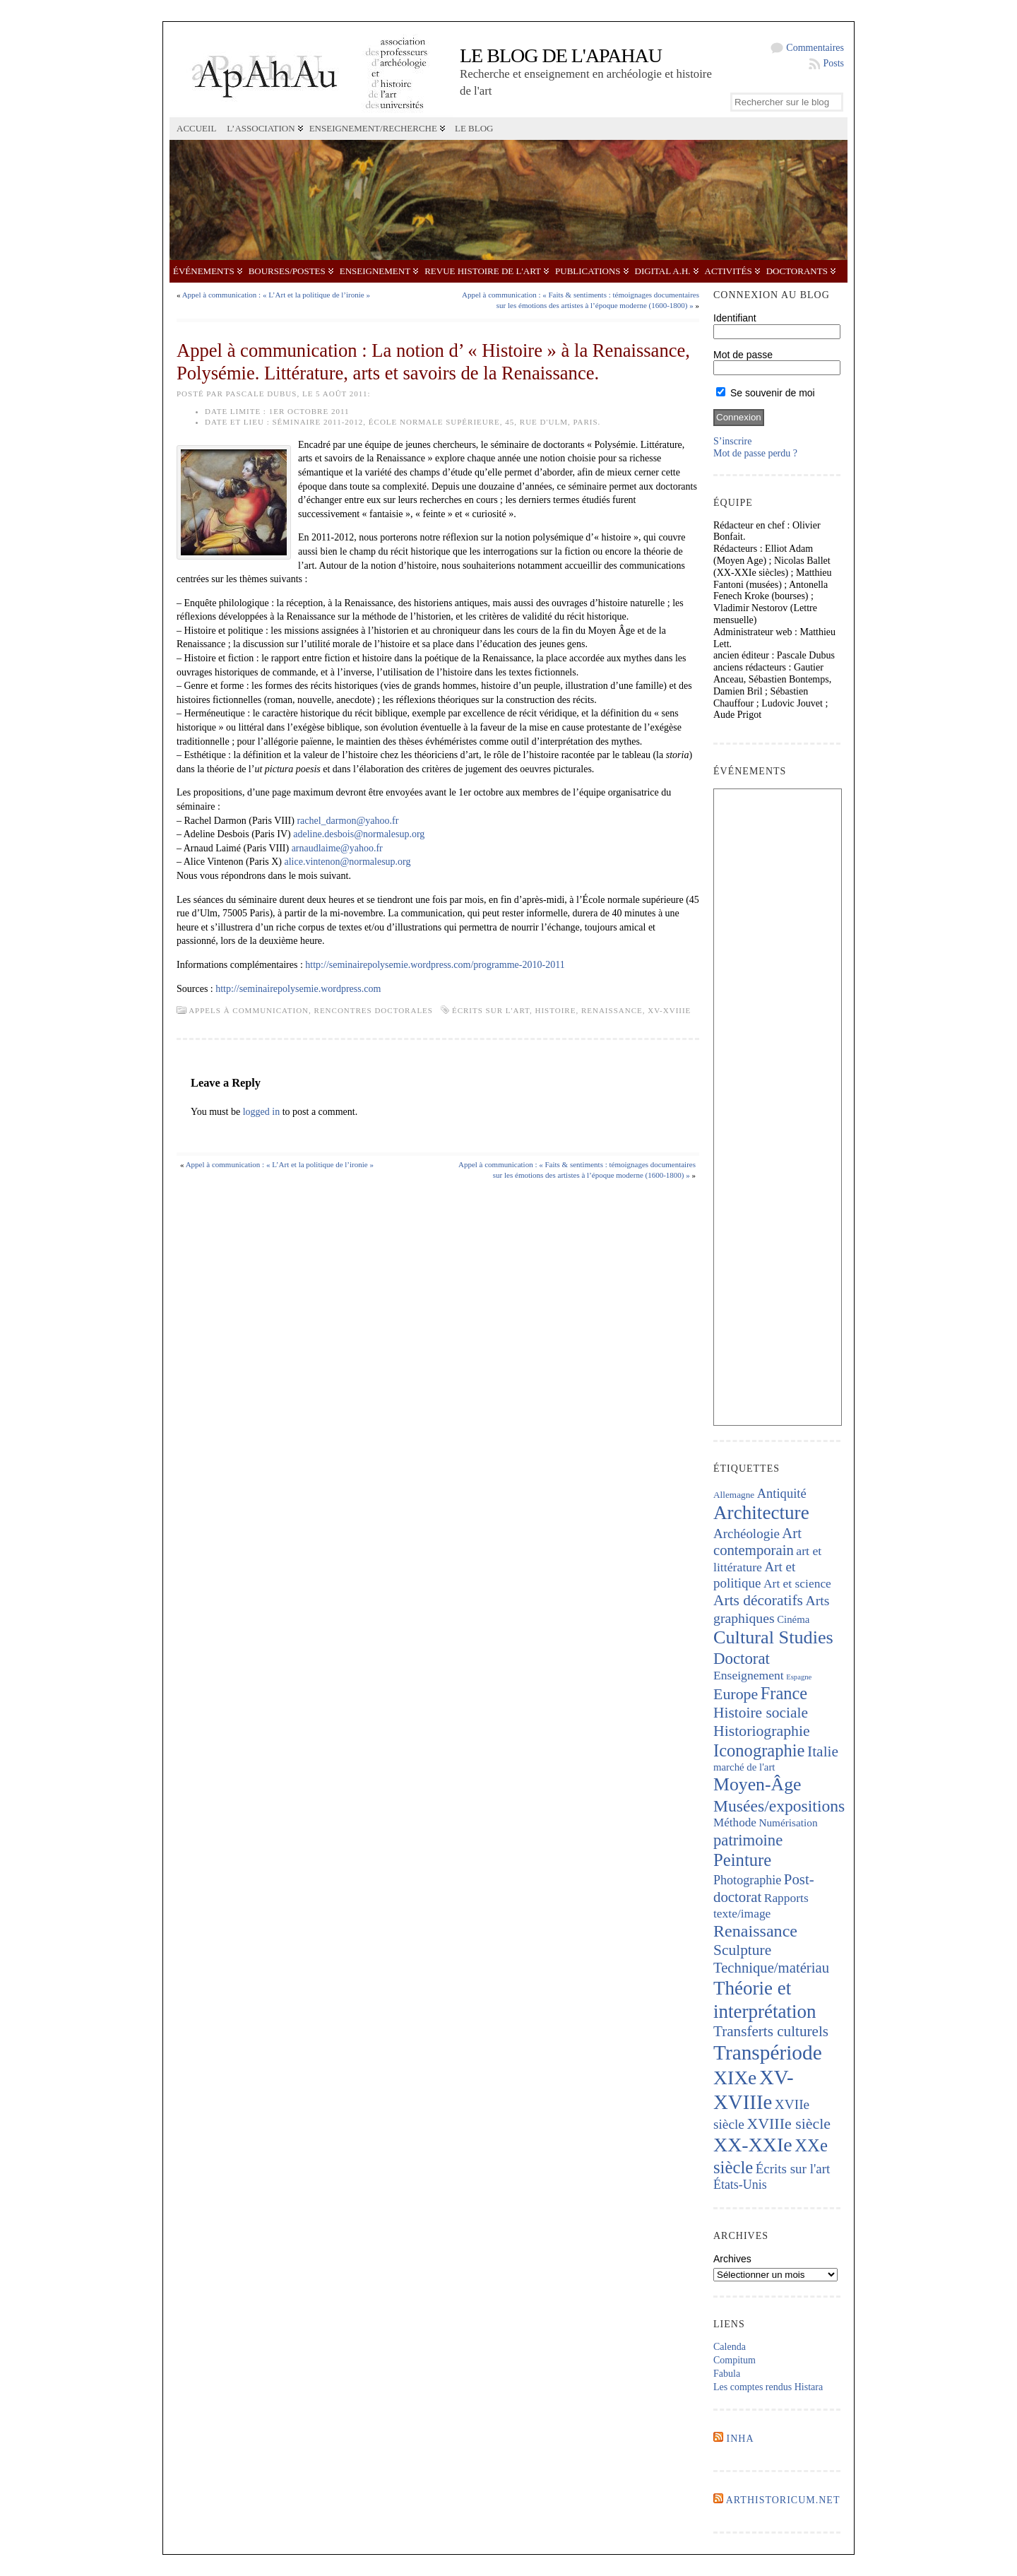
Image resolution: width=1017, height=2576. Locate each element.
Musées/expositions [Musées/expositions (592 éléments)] (779, 1806)
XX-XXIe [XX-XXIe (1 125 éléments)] (752, 2145)
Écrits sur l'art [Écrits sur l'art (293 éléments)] (793, 2168)
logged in (261, 1111)
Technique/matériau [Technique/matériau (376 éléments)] (771, 1967)
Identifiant (734, 318)
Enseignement (375, 271)
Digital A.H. (663, 271)
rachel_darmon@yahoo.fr (347, 820)
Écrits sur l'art (491, 1010)
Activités (728, 271)
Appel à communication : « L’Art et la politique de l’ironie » (276, 294)
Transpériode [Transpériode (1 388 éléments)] (767, 2052)
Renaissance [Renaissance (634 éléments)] (755, 1931)
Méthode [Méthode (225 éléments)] (734, 1822)
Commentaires (815, 47)
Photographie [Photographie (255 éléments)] (747, 1880)
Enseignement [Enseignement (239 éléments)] (748, 1675)
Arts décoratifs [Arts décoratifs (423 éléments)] (758, 1600)
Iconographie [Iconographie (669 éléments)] (759, 1750)
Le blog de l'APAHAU (561, 55)
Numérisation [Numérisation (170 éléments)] (788, 1822)
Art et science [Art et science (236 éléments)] (797, 1583)
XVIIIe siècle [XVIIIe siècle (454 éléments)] (789, 2123)
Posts (833, 63)
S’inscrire (732, 441)
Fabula (726, 2373)
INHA (740, 2438)
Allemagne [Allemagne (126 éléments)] (733, 1494)
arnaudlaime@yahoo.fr (337, 848)
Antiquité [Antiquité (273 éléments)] (782, 1493)
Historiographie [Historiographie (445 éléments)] (761, 1731)
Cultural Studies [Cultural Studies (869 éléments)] (773, 1637)
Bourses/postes (287, 271)
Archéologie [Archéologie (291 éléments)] (746, 1533)
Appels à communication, (251, 1010)
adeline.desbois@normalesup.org (358, 834)
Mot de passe (743, 354)
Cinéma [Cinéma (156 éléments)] (793, 1619)
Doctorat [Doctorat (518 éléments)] (741, 1658)
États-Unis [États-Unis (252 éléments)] (740, 2185)
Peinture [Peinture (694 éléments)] (742, 1859)
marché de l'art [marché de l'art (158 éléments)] (744, 1767)
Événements (203, 271)
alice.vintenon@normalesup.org (348, 861)
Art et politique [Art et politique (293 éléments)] (754, 1574)
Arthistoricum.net (783, 2500)
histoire (555, 1010)
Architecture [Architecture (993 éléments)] (761, 1512)
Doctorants (797, 271)
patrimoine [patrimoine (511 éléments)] (748, 1840)
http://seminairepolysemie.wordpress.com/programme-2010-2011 (434, 964)
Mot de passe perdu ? (755, 453)
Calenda (729, 2346)
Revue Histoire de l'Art (482, 271)
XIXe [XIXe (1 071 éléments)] (734, 2077)
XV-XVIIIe (669, 1010)
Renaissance (612, 1010)
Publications (587, 271)
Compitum (734, 2360)
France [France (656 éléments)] (784, 1693)
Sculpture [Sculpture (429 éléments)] (742, 1950)
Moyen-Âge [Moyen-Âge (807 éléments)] (757, 1784)
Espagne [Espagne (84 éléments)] (798, 1677)
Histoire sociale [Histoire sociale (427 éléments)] (760, 1712)
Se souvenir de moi (765, 392)
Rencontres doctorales (373, 1010)
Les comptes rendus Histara (768, 2387)
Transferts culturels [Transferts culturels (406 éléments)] (770, 2031)
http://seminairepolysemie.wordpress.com (298, 988)
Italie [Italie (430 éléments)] (822, 1751)
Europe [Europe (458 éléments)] (735, 1694)
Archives (732, 2258)
